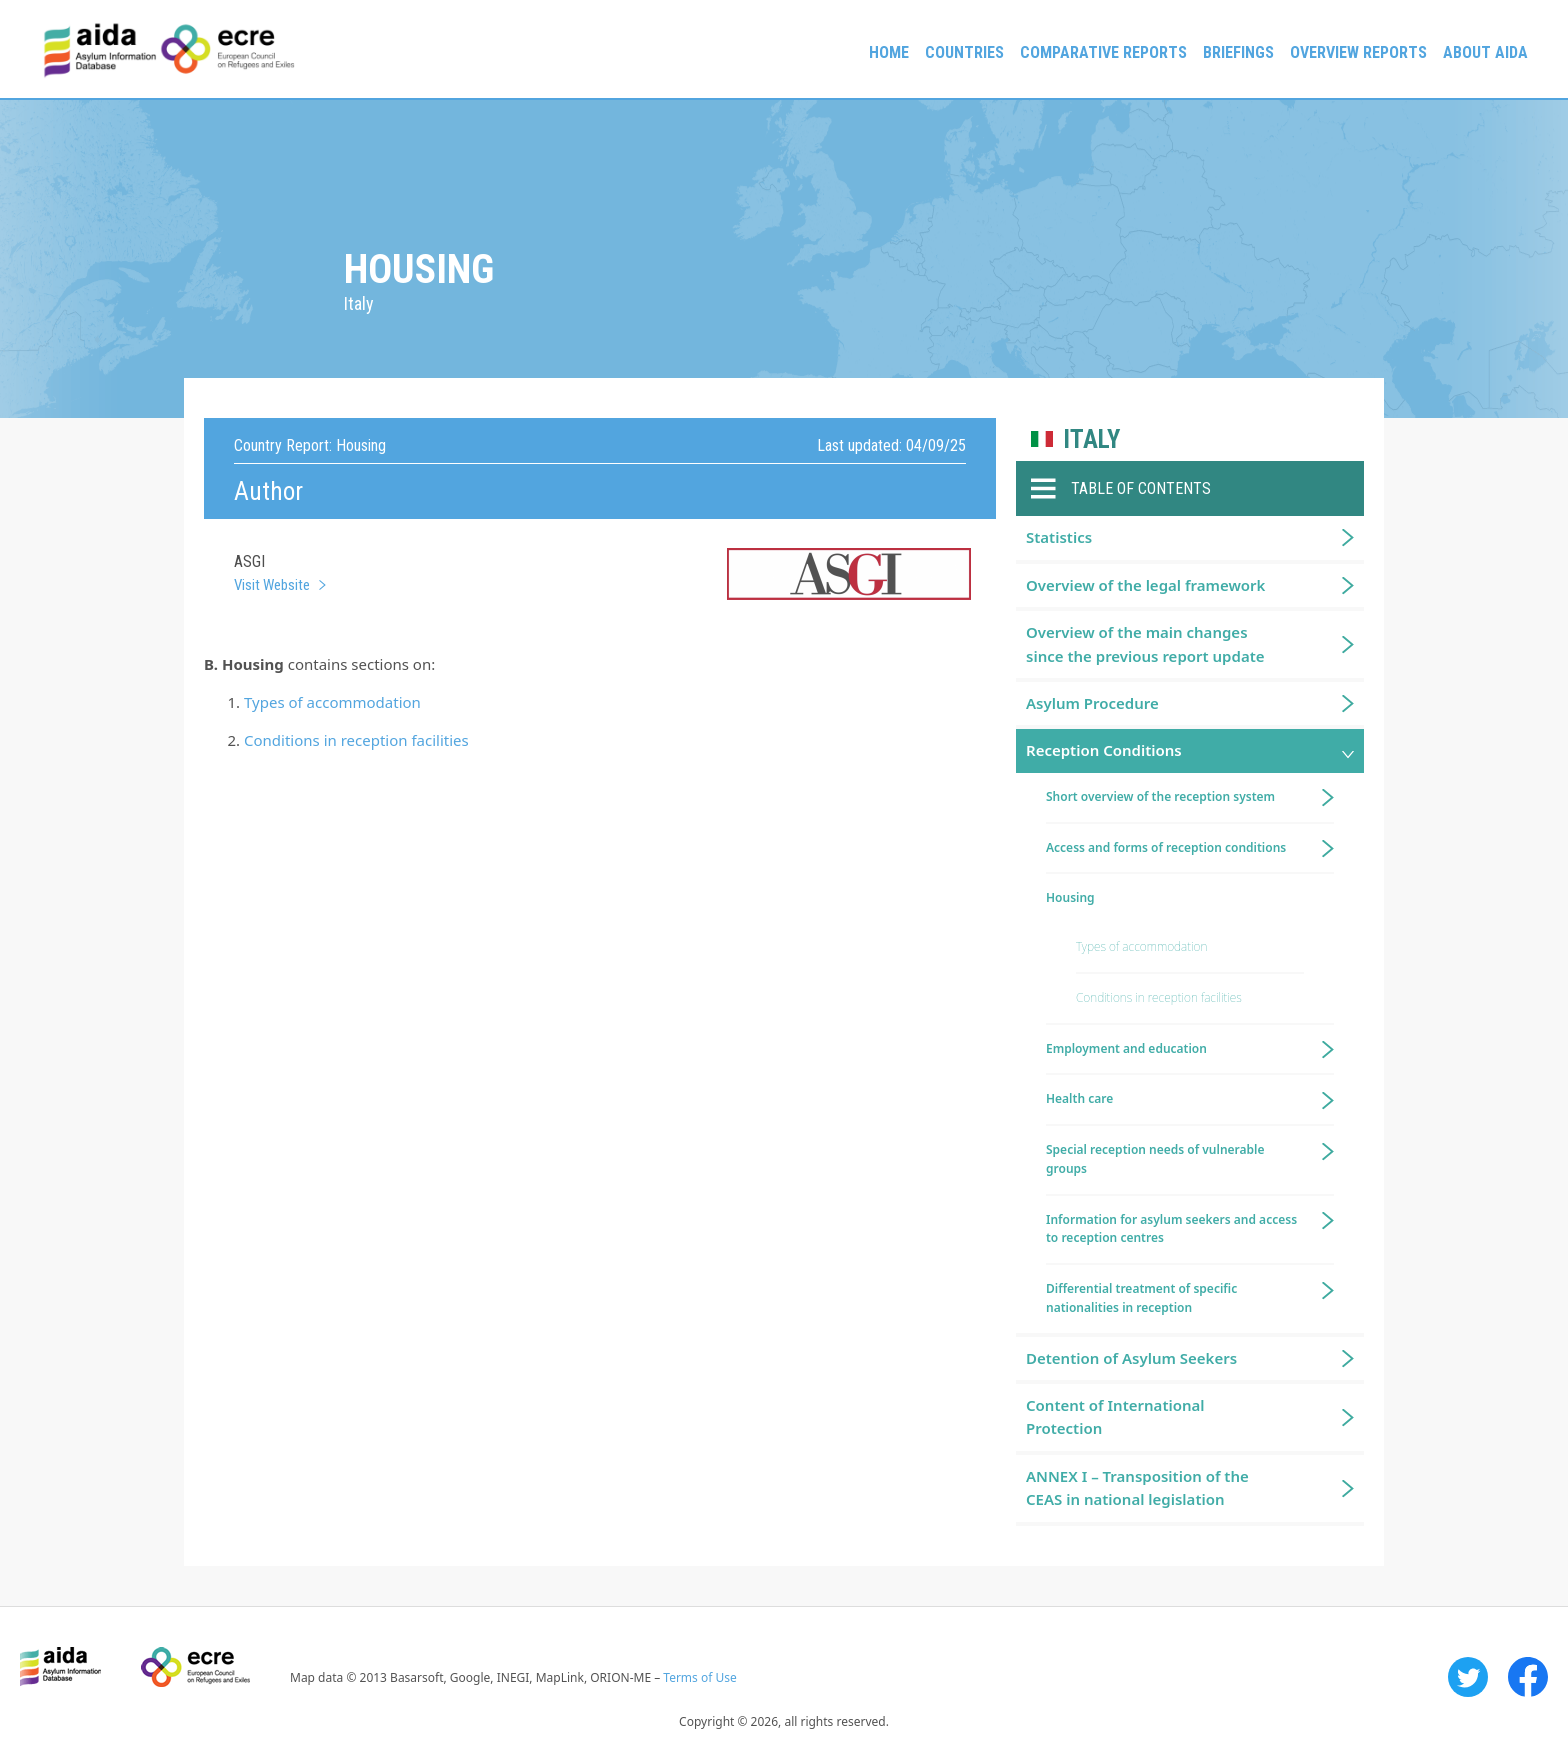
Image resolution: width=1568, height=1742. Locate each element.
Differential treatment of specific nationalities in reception (1141, 1298)
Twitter (1468, 1677)
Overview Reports (1358, 52)
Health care (1079, 1098)
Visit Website (272, 585)
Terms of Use (699, 1677)
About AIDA (1485, 52)
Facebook (1528, 1677)
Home (889, 52)
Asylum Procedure (1092, 703)
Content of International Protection (1115, 1416)
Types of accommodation (332, 702)
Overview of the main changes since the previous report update (1145, 643)
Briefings (1238, 52)
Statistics (1059, 537)
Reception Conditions (1104, 750)
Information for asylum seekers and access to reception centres (1171, 1229)
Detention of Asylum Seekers (1131, 1358)
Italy (1091, 439)
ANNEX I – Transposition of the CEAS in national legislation (1137, 1487)
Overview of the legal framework (1145, 585)
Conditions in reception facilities (356, 740)
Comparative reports (1103, 52)
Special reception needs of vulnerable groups (1155, 1159)
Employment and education (1126, 1048)
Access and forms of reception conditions (1166, 847)
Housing (1070, 897)
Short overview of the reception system (1160, 796)
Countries (964, 52)
